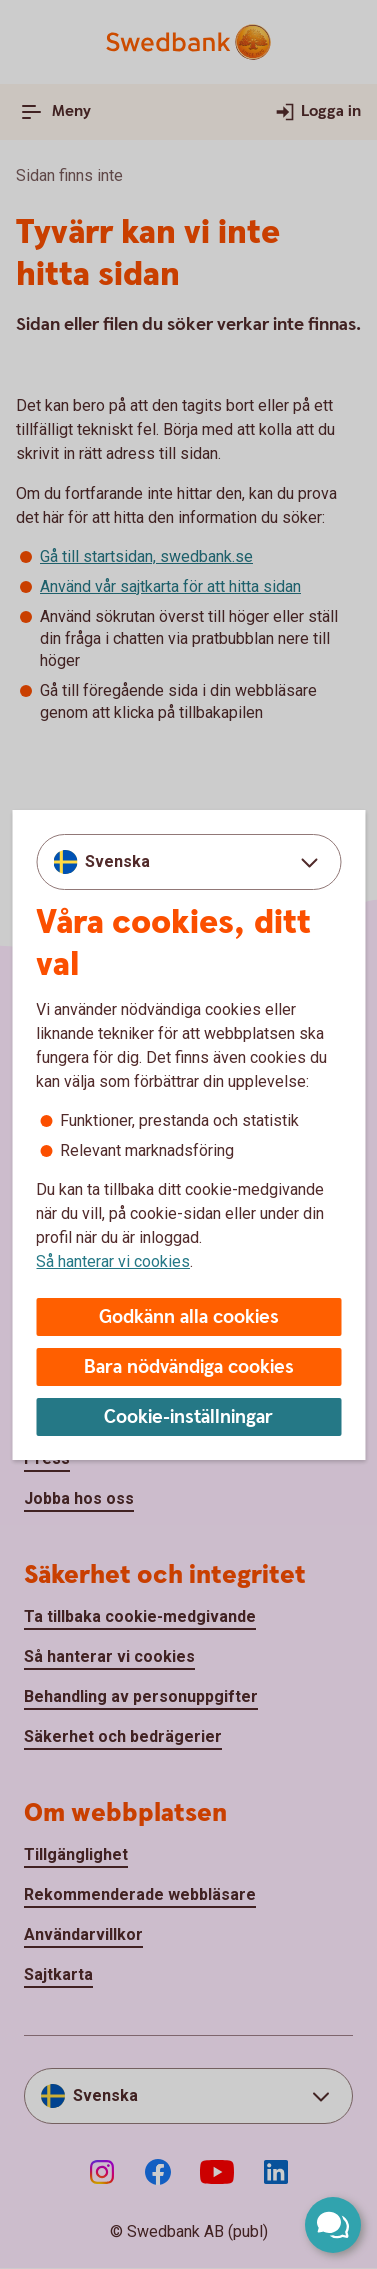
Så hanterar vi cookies (113, 1261)
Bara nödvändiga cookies (189, 1367)
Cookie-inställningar (188, 1417)
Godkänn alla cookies (189, 1317)
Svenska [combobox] (117, 861)
